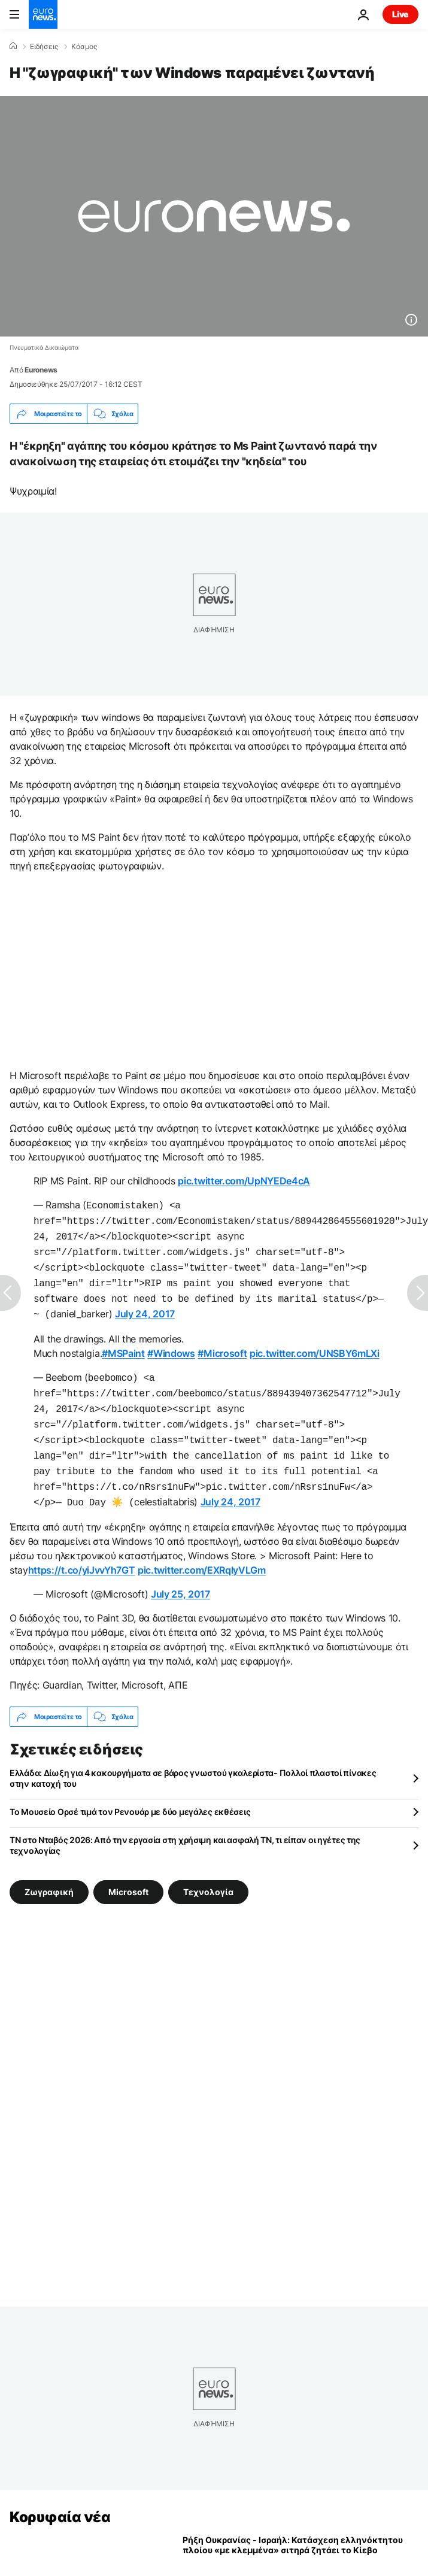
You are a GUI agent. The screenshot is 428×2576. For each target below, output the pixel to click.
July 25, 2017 (180, 1574)
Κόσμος (84, 46)
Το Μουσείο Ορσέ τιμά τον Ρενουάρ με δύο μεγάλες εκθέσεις (130, 1791)
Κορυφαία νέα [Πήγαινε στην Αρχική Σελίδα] (60, 2496)
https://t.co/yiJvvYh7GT (81, 1550)
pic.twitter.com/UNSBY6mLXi (315, 1344)
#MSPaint (123, 1344)
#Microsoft (222, 1344)
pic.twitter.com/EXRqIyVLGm (202, 1550)
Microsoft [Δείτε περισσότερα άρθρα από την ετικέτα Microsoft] (128, 1871)
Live (400, 14)
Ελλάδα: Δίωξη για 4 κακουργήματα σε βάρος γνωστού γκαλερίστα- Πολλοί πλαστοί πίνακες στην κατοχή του (193, 1757)
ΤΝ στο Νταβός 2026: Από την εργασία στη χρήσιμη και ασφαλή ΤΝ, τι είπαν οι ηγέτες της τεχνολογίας (185, 1824)
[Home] (13, 46)
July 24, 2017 (145, 1305)
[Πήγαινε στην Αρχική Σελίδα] (43, 14)
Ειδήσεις (44, 46)
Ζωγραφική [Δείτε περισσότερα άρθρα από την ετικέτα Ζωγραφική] (49, 1871)
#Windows (171, 1344)
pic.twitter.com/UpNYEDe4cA (244, 1181)
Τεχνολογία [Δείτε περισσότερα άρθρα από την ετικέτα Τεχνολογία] (208, 1871)
